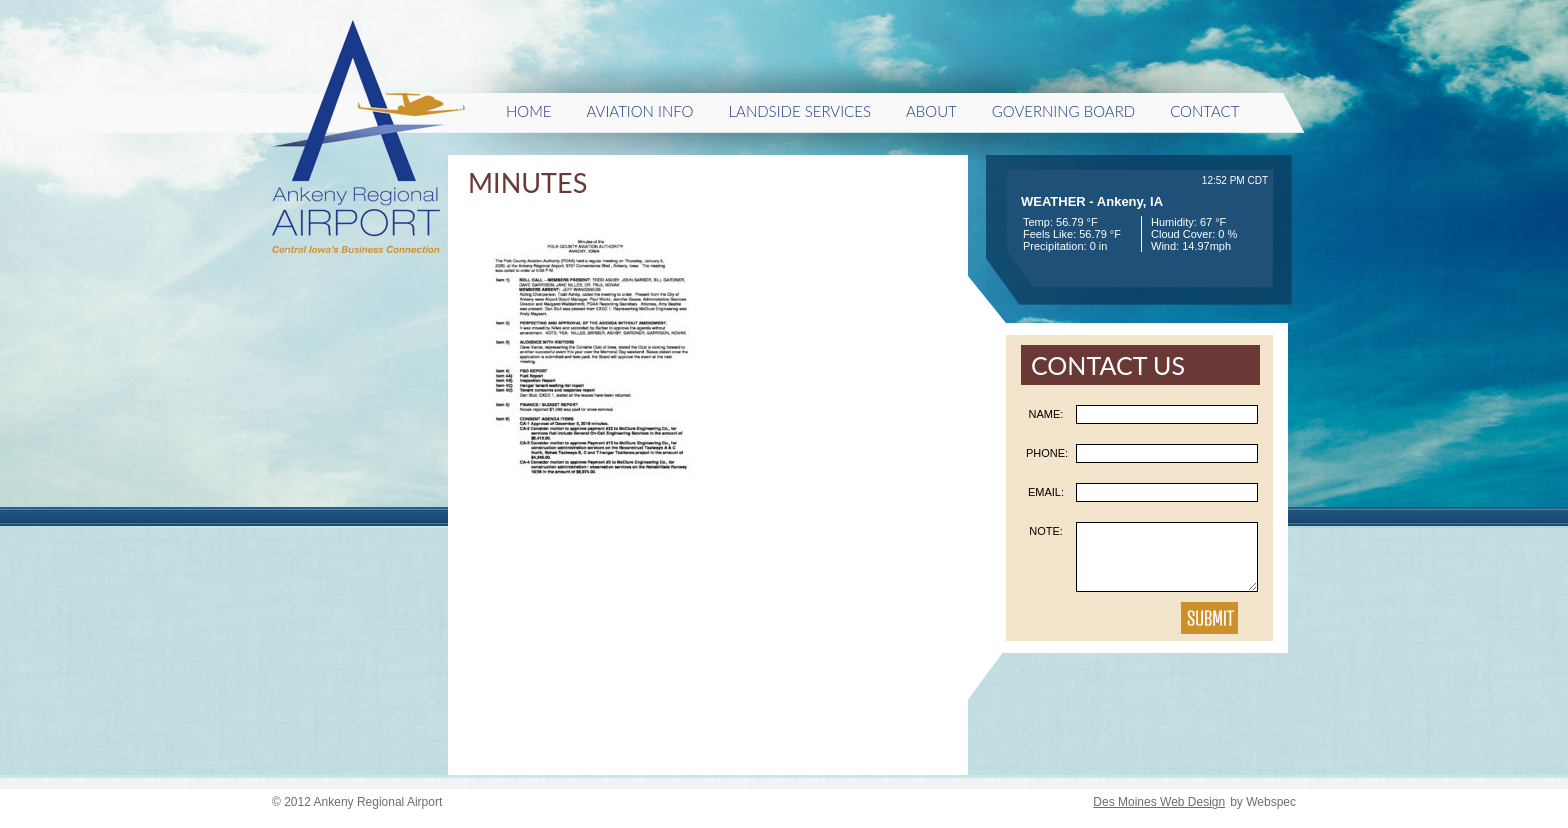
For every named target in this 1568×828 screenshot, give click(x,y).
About (931, 111)
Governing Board (1063, 111)
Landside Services (799, 111)
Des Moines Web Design (1159, 802)
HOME (529, 111)
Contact (1204, 111)
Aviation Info (640, 111)
